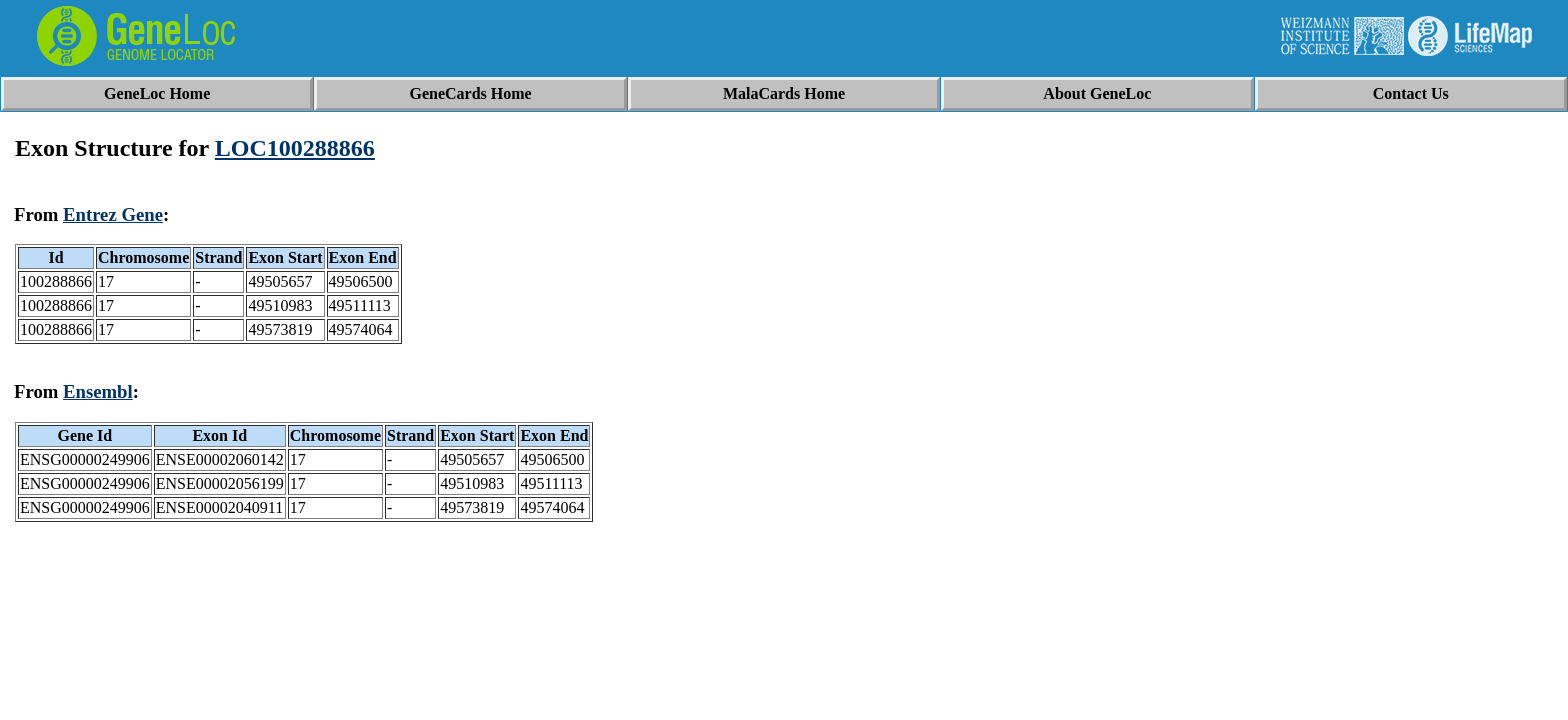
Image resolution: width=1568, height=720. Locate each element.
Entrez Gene (113, 214)
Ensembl (98, 391)
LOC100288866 (295, 148)
